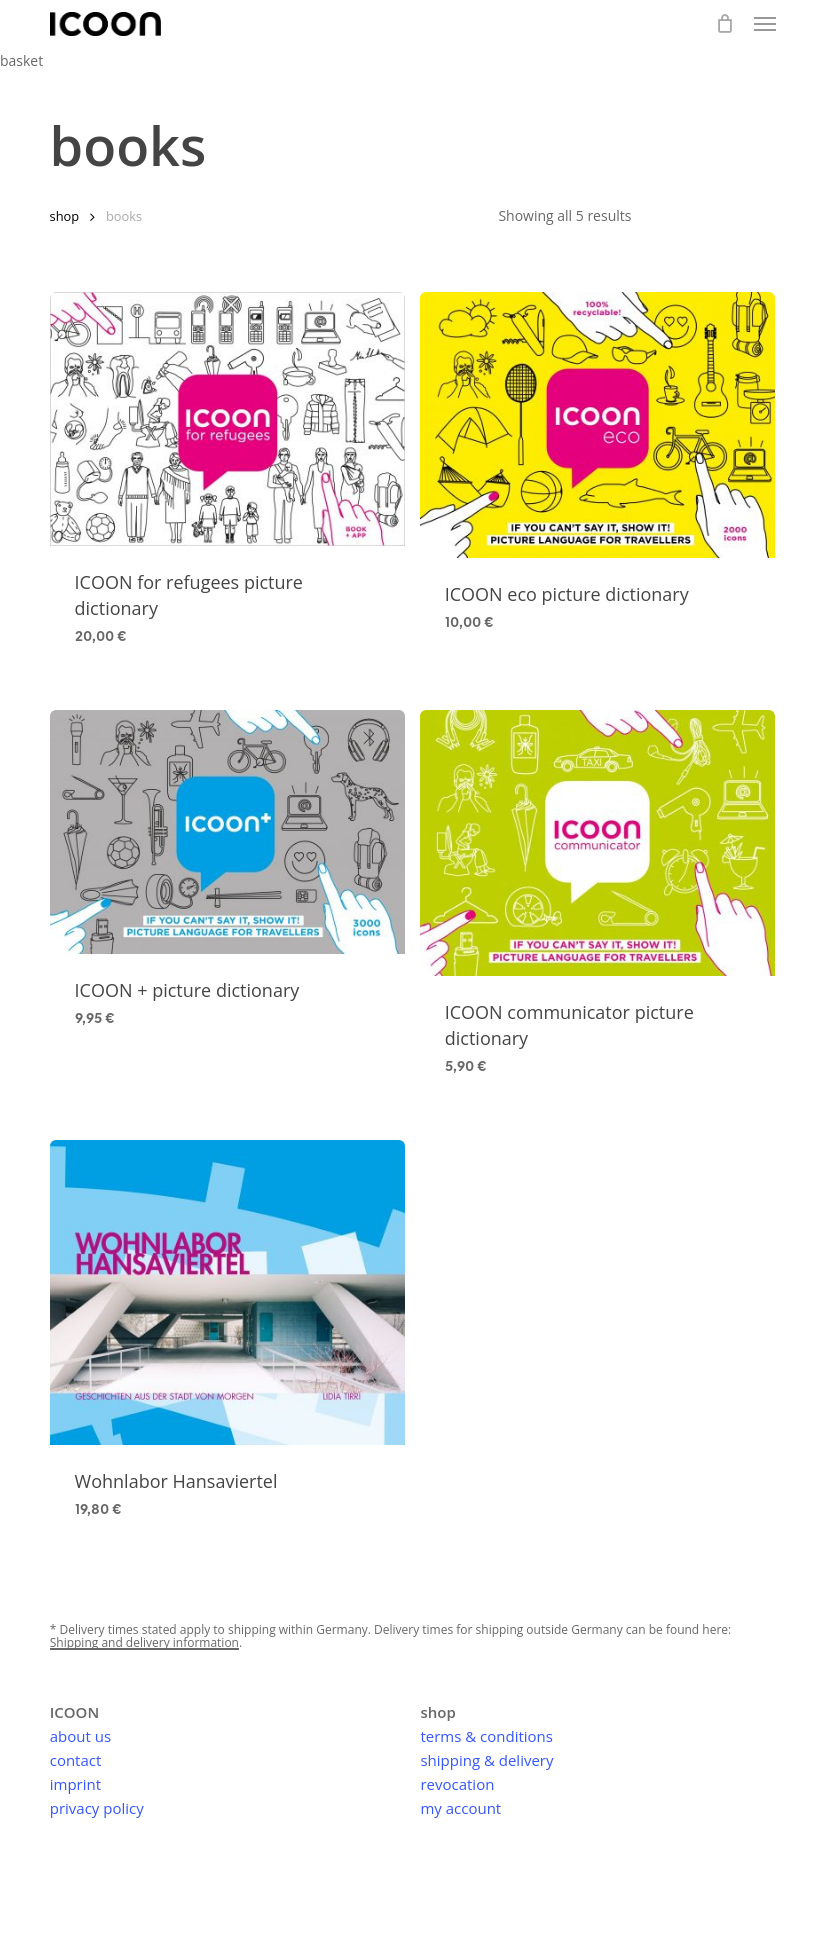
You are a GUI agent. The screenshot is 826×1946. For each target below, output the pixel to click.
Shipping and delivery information (144, 1642)
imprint (75, 1784)
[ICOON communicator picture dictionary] (597, 843)
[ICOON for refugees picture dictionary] (227, 419)
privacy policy (97, 1808)
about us (80, 1736)
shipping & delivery (486, 1760)
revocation (457, 1784)
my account (460, 1808)
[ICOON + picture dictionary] (227, 832)
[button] (765, 24)
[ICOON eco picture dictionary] (597, 425)
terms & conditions (486, 1736)
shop (65, 216)
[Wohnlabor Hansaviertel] (227, 1292)
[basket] (724, 24)
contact (76, 1760)
